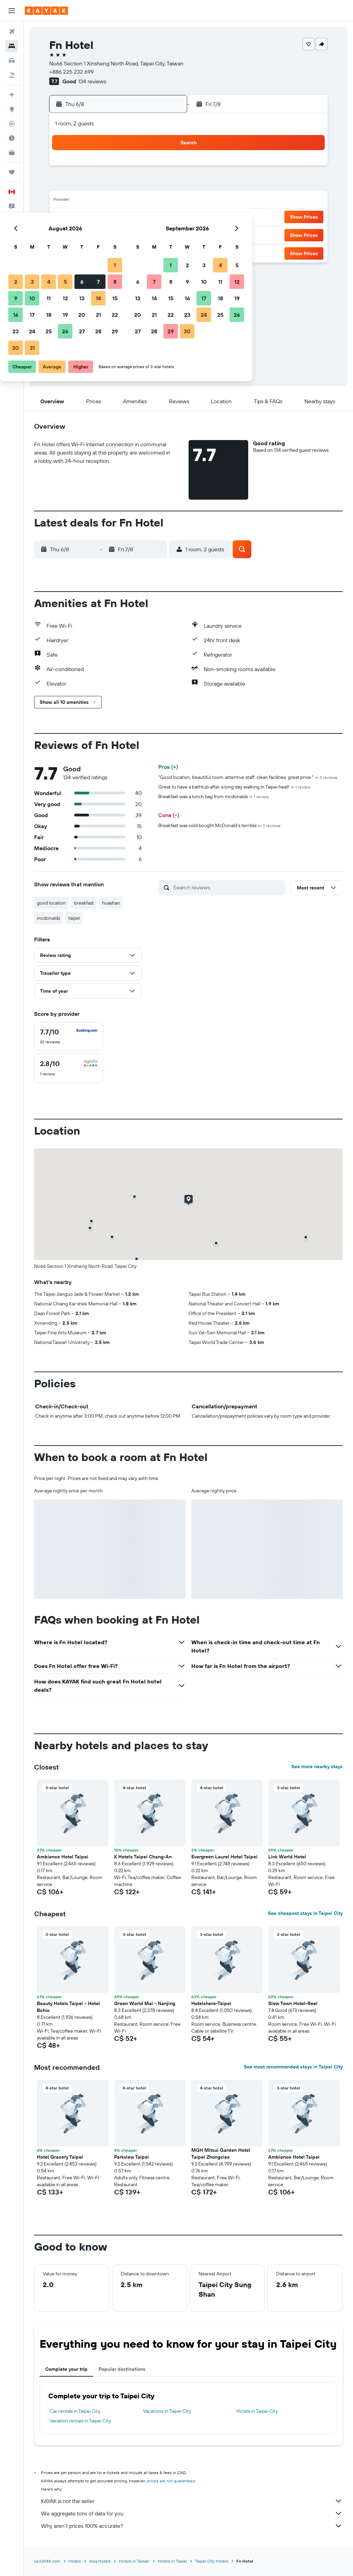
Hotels (75, 2561)
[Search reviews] (227, 887)
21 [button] (148, 217)
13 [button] (132, 201)
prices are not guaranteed (171, 2480)
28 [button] (148, 234)
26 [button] (115, 234)
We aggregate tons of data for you (192, 2513)
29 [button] (165, 234)
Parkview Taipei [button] (131, 2157)
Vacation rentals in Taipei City (80, 2421)
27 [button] (132, 234)
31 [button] (82, 250)
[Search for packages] (12, 75)
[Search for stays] (12, 46)
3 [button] (82, 184)
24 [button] (82, 234)
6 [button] (132, 184)
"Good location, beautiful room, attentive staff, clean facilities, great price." (247, 777)
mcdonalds (48, 918)
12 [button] (115, 201)
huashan (111, 903)
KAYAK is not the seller (192, 2501)
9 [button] (66, 201)
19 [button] (115, 217)
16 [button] (66, 217)
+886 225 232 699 (71, 71)
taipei (74, 918)
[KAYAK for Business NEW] (12, 152)
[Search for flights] (12, 32)
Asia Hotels (100, 2561)
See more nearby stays (317, 1766)
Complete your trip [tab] (66, 2369)
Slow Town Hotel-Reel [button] (292, 2003)
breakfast (84, 903)
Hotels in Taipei (172, 2561)
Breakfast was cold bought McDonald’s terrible (219, 825)
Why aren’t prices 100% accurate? (192, 2526)
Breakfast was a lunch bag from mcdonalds (213, 796)
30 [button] (65, 250)
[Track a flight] (12, 124)
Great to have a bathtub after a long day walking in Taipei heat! (234, 787)
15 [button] (165, 201)
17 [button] (82, 217)
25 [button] (99, 234)
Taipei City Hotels (211, 2561)
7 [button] (148, 184)
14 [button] (148, 201)
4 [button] (99, 184)
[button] (11, 10)
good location (51, 903)
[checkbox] (68, 1036)
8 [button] (165, 184)
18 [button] (99, 217)
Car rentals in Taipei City (75, 2411)
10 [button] (82, 201)
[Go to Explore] (12, 109)
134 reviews (92, 81)
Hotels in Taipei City (257, 2411)
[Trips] (12, 172)
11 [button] (99, 201)
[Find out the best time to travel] (12, 138)
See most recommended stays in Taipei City (293, 2067)
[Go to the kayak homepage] (46, 11)
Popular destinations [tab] (122, 2369)
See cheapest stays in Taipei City (305, 1913)
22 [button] (165, 217)
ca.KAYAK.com (47, 2561)
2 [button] (66, 184)
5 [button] (115, 184)
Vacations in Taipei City (167, 2411)
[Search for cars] (12, 60)
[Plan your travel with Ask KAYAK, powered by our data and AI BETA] (12, 95)
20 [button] (132, 217)
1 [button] (165, 168)
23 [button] (66, 234)
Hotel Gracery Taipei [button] (60, 2157)
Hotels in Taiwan (134, 2561)
